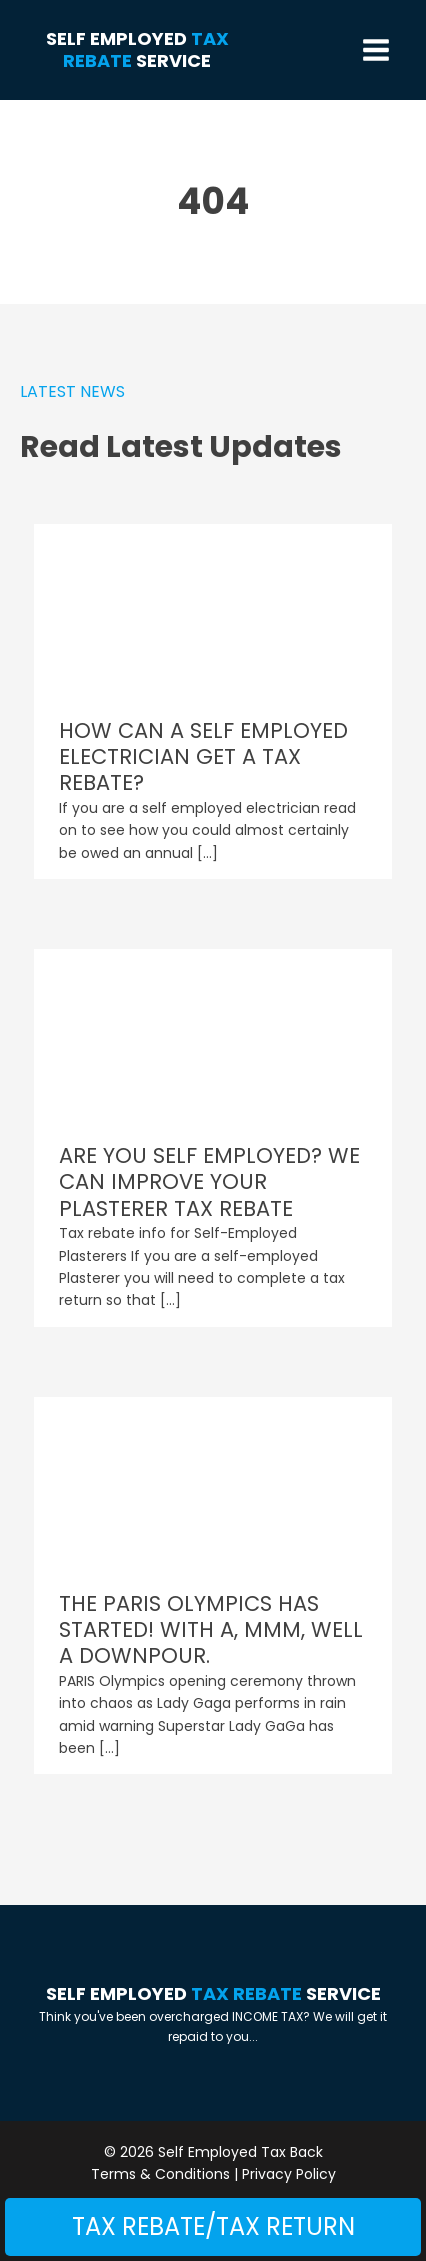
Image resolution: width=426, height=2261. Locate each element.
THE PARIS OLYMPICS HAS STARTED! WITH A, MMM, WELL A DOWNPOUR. (211, 1630)
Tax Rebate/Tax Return (213, 2226)
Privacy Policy (289, 2174)
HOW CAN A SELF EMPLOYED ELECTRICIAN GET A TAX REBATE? (203, 757)
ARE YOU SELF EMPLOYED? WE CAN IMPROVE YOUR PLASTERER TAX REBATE (209, 1182)
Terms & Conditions (160, 2174)
